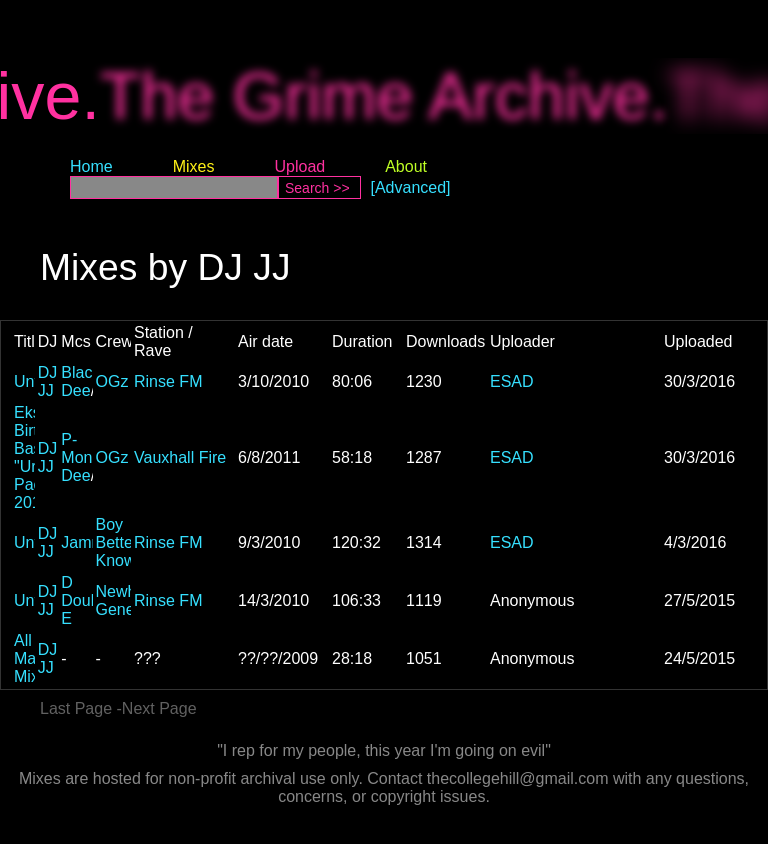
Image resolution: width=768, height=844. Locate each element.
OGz (112, 381)
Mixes (194, 166)
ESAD (512, 381)
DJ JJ (48, 381)
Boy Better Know (117, 542)
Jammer (90, 542)
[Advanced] (411, 187)
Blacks (84, 372)
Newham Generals (128, 600)
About (406, 166)
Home (91, 166)
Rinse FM (168, 381)
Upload (299, 166)
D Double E (86, 600)
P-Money (85, 448)
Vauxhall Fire (180, 457)
